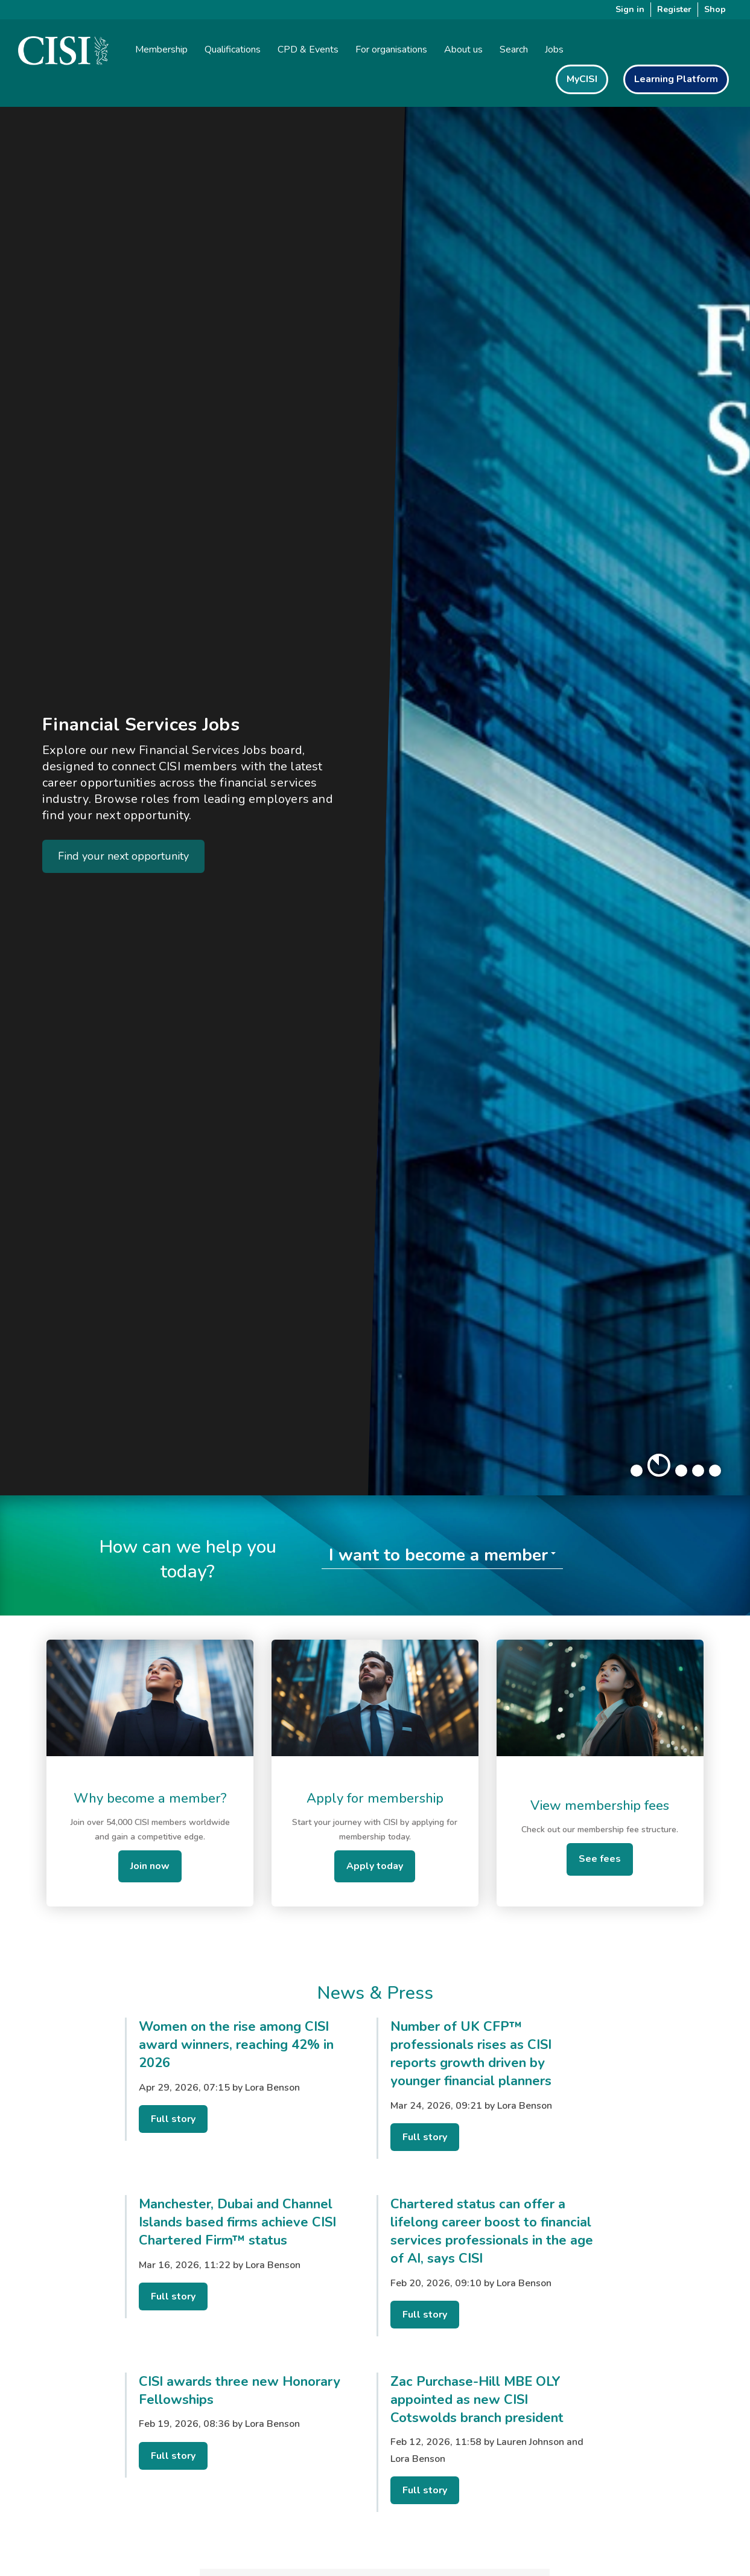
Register (674, 9)
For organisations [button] (391, 49)
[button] (637, 1471)
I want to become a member (438, 1555)
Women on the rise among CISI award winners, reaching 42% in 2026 (236, 2045)
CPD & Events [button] (308, 49)
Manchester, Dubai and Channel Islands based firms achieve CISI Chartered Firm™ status (237, 2222)
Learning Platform (676, 79)
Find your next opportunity (123, 856)
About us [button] (463, 49)
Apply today (374, 1866)
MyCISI (582, 79)
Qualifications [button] (233, 49)
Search (514, 49)
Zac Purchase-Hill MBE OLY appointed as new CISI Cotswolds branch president (477, 2400)
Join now (150, 1866)
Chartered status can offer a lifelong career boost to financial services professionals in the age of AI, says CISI (491, 2231)
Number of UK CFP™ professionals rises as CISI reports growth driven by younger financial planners (470, 2054)
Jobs (554, 49)
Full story (173, 2119)
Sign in (629, 9)
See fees (600, 1858)
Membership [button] (161, 49)
